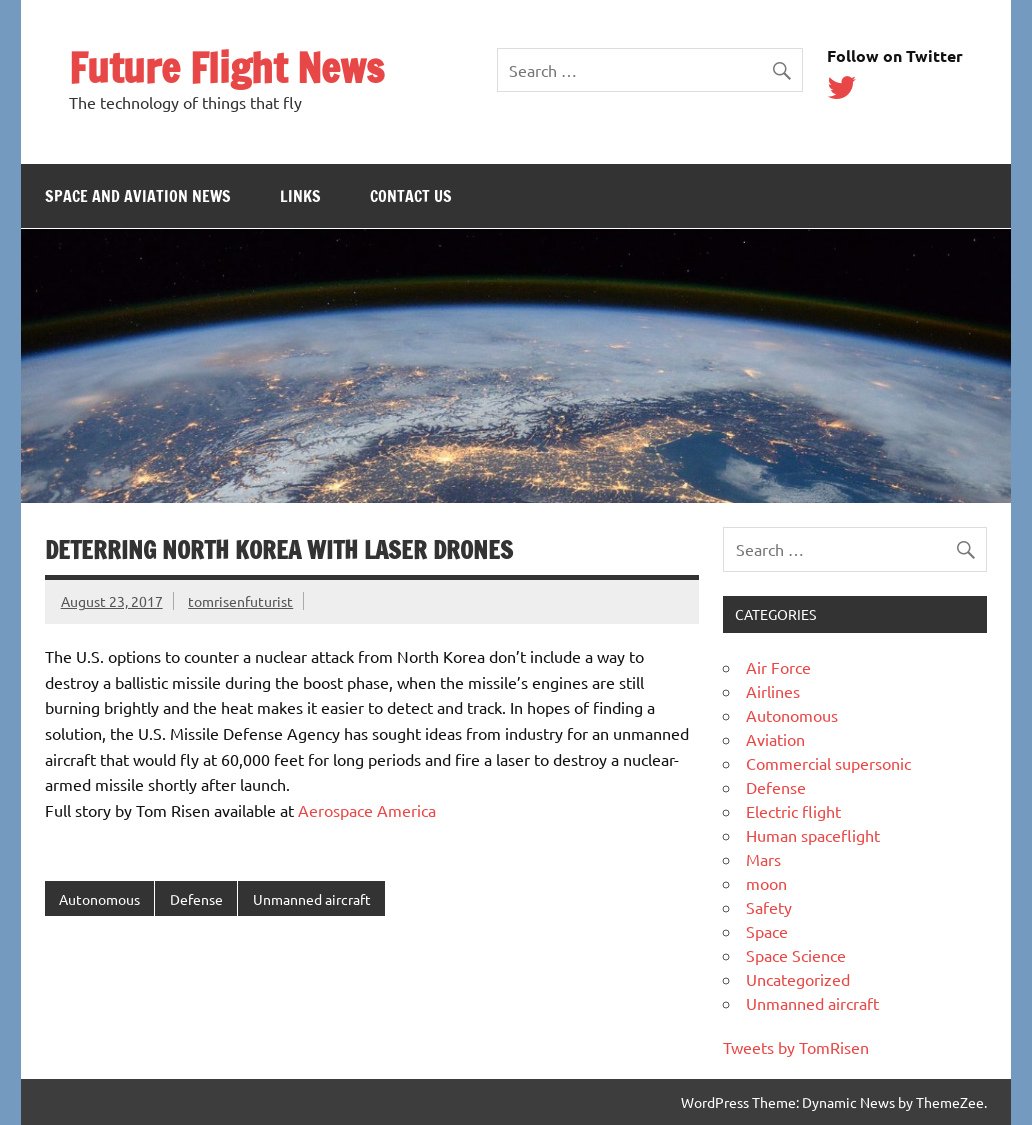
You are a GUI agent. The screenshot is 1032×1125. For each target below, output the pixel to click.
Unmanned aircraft (312, 899)
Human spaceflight (813, 835)
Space (767, 931)
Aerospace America (367, 810)
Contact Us (411, 196)
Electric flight (793, 811)
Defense (196, 899)
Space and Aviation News (138, 196)
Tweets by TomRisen (796, 1047)
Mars (763, 859)
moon (766, 883)
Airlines (773, 691)
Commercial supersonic (828, 763)
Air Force (778, 667)
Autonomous (99, 899)
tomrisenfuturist (240, 601)
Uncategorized (798, 979)
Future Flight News (226, 67)
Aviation (775, 739)
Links (300, 196)
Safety (769, 907)
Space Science (796, 955)
